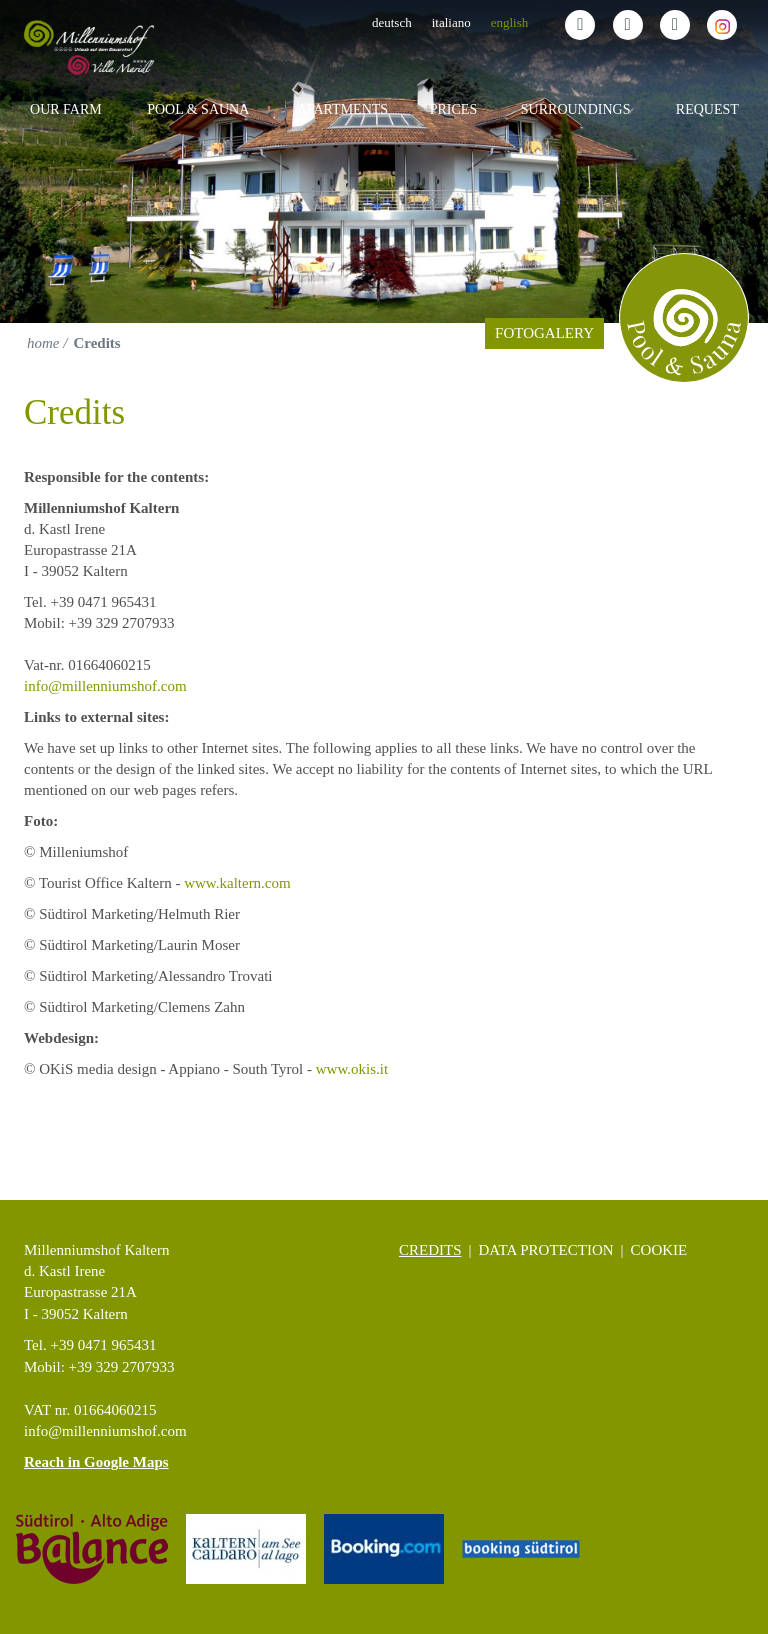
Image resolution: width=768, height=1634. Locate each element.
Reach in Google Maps (96, 1462)
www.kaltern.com (237, 883)
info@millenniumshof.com (105, 686)
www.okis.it (352, 1069)
